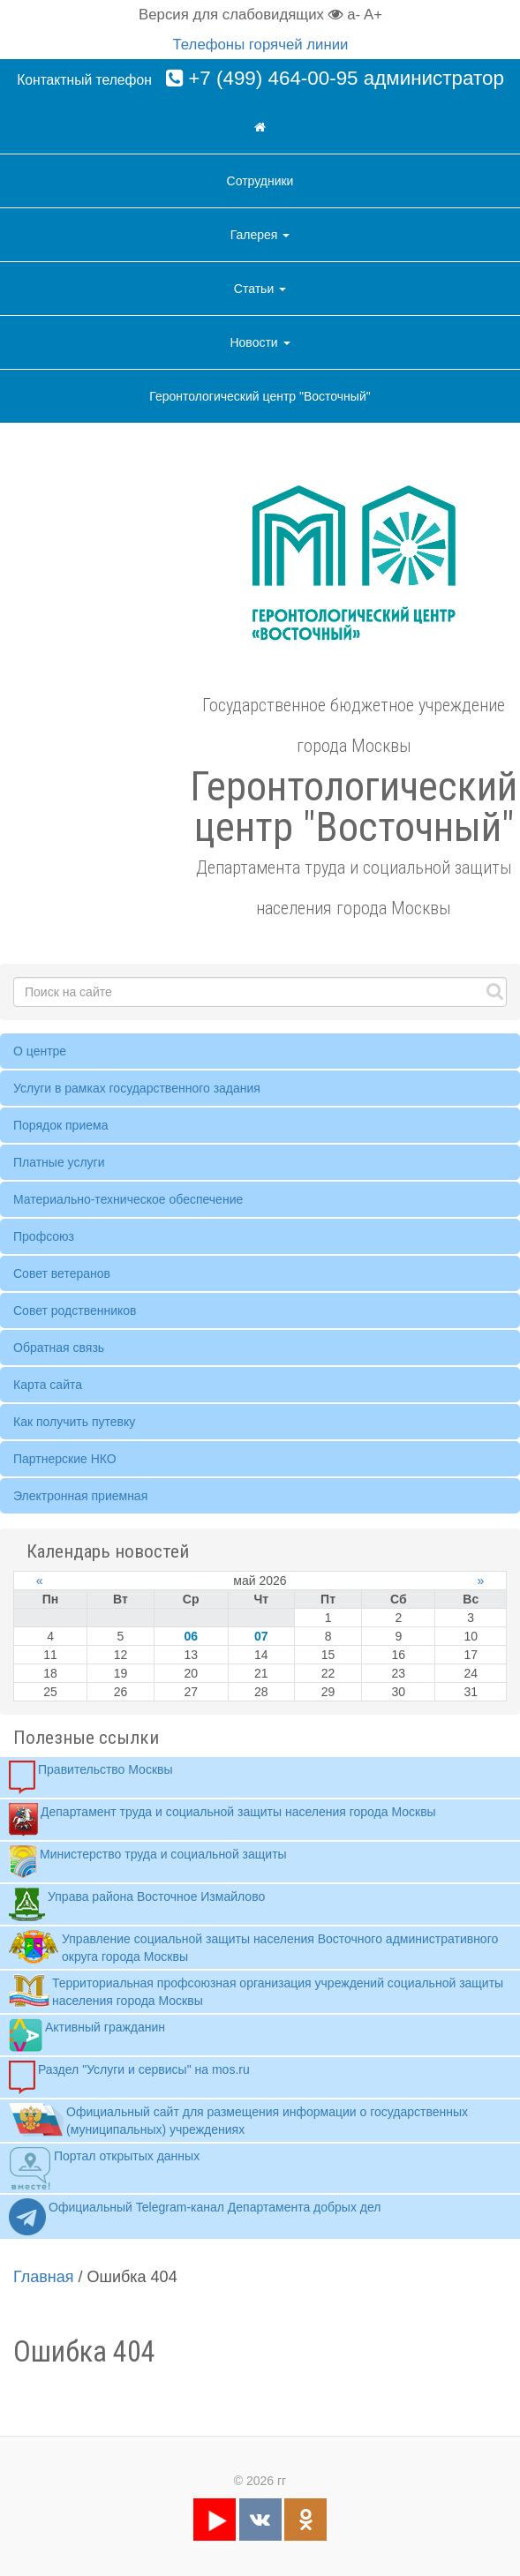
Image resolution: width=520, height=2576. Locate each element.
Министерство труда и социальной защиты (148, 1862)
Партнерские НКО (65, 1459)
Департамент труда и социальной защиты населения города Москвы (222, 1819)
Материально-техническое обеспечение (128, 1199)
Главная (43, 2277)
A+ (373, 14)
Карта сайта (47, 1385)
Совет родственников (75, 1310)
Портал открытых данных (104, 2168)
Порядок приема (60, 1125)
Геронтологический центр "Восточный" (259, 396)
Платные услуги (59, 1162)
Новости (260, 342)
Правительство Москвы (91, 1777)
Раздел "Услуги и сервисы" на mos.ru (129, 2077)
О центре (39, 1051)
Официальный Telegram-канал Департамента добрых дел (195, 2216)
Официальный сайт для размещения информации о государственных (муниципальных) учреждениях (238, 2120)
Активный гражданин (87, 2035)
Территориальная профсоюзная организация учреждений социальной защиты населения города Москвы (256, 1991)
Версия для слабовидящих (241, 14)
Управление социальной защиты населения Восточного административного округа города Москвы (253, 1947)
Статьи (260, 289)
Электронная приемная (80, 1496)
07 (261, 1636)
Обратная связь (58, 1348)
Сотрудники (260, 181)
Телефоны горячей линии (261, 44)
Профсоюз (43, 1236)
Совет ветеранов (61, 1273)
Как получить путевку (74, 1422)
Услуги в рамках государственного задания (136, 1088)
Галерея (260, 235)
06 (191, 1636)
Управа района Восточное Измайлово (137, 1904)
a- (353, 14)
